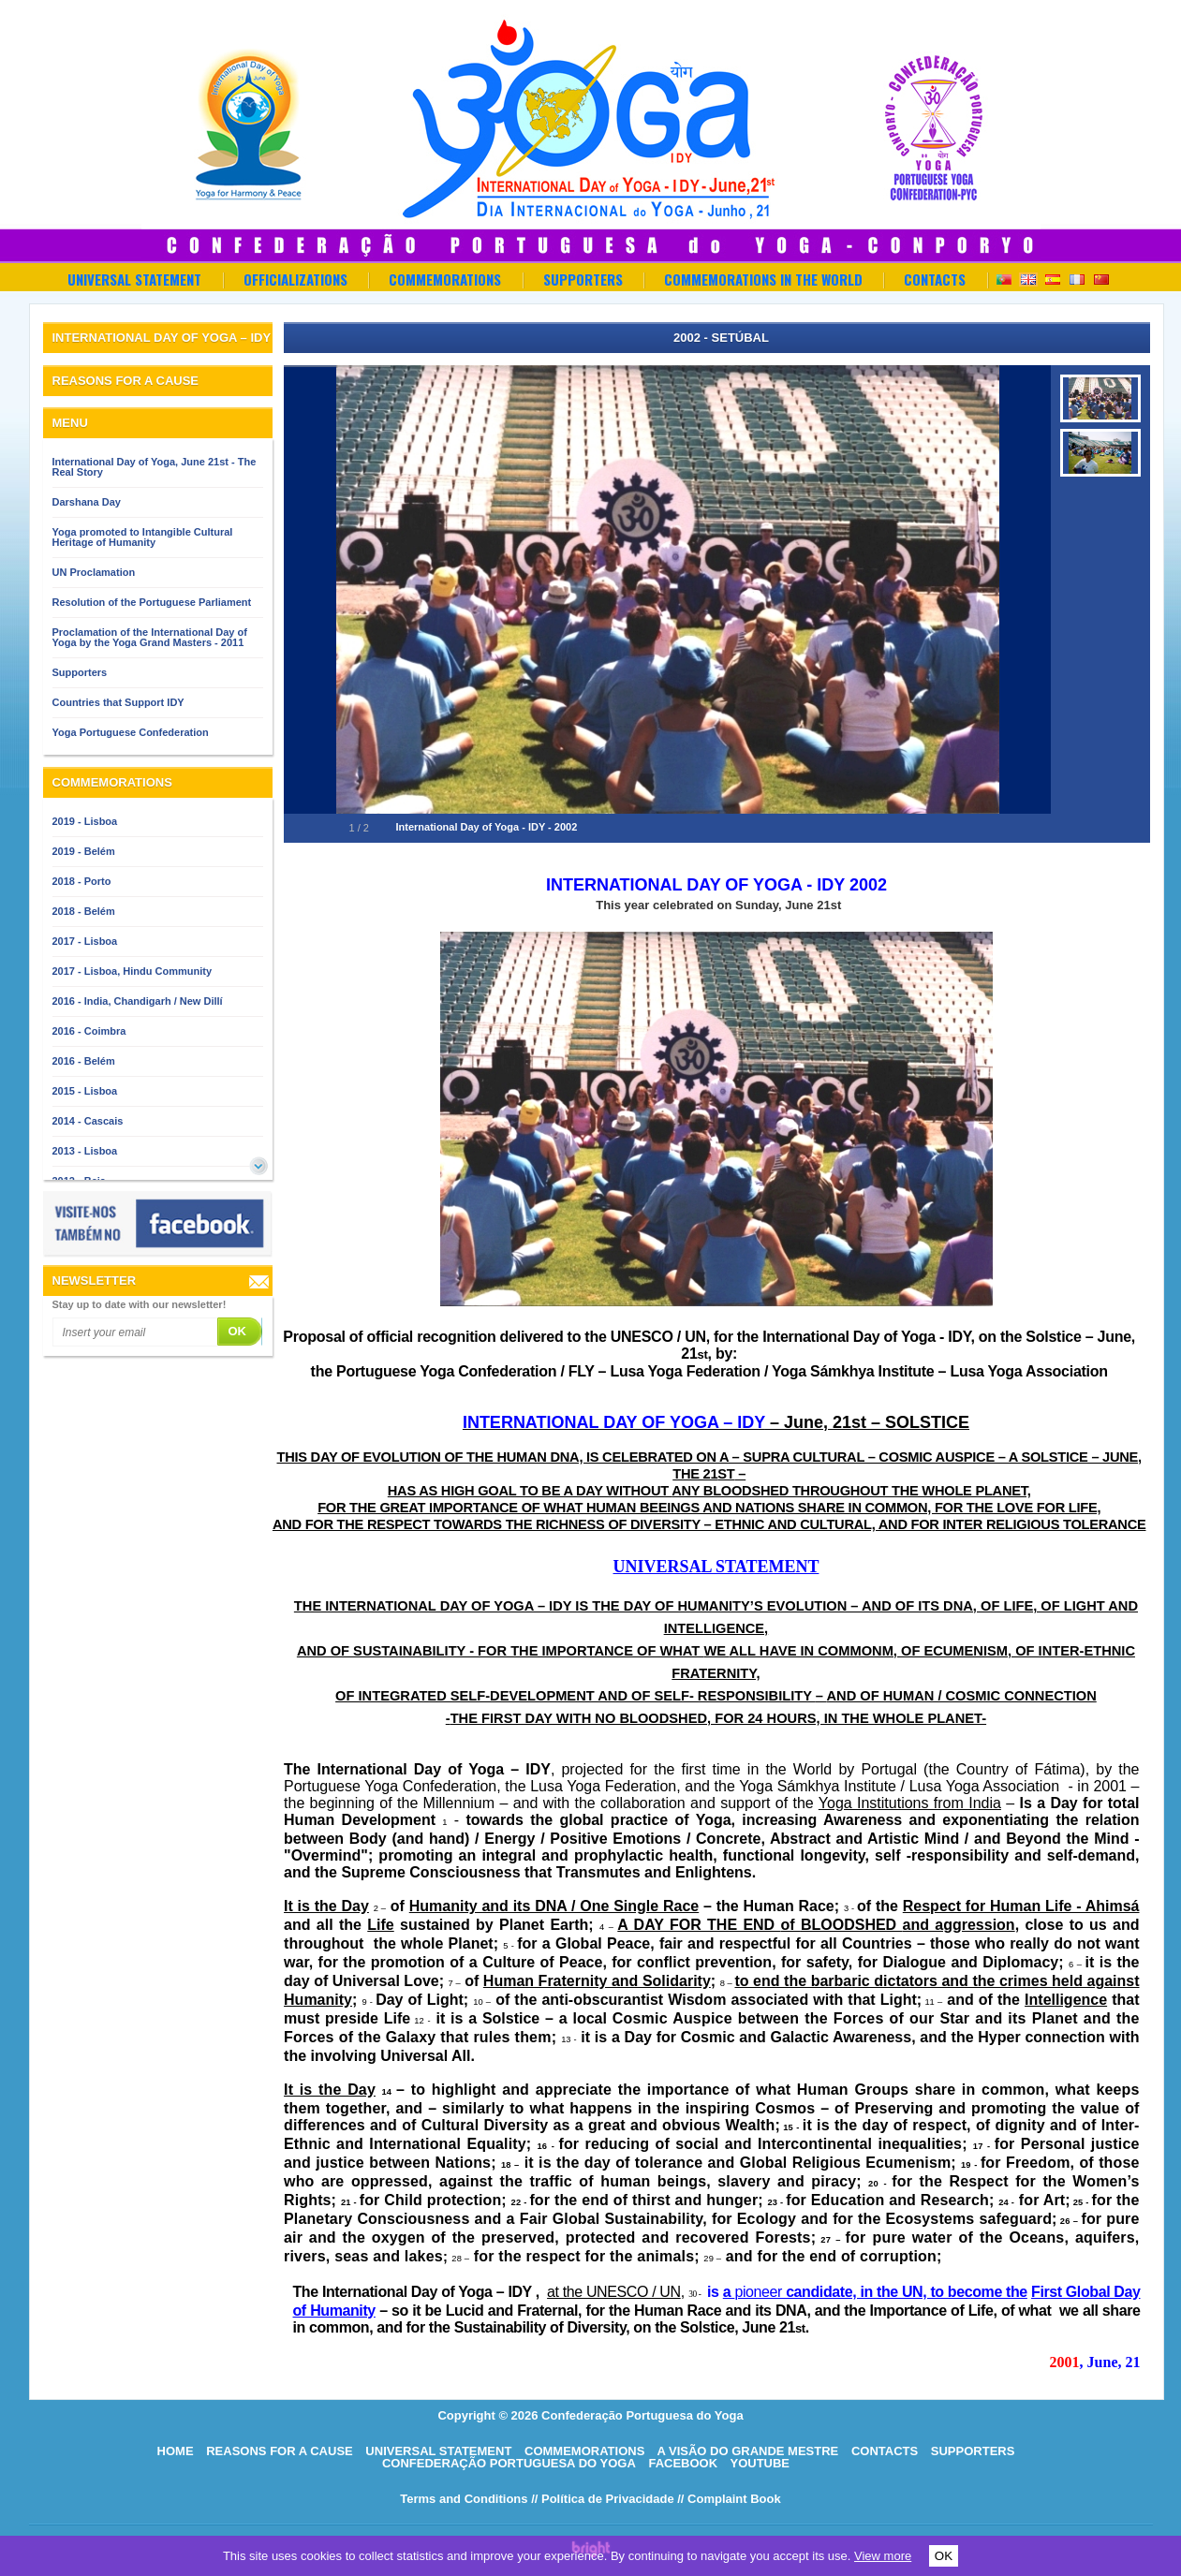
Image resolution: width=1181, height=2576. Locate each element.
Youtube (760, 2463)
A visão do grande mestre (747, 2451)
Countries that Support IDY (118, 702)
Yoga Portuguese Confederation (130, 732)
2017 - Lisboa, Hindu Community (132, 971)
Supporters (583, 279)
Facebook (682, 2463)
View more (882, 2556)
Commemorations (445, 279)
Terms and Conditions (463, 2499)
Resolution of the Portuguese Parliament (152, 602)
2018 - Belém (83, 911)
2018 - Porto (81, 881)
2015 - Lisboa (85, 1091)
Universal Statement (134, 279)
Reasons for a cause (279, 2451)
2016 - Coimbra (89, 1031)
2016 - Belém (83, 1061)
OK (943, 2556)
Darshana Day (86, 502)
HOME (175, 2451)
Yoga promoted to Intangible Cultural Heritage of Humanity (142, 537)
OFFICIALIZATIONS (295, 279)
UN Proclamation (94, 572)
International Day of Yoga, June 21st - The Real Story (154, 467)
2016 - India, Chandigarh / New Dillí (137, 1001)
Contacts (935, 279)
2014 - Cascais (88, 1120)
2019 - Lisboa (85, 821)
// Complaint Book (729, 2499)
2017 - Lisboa (85, 941)
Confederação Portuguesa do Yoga (509, 2463)
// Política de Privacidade (602, 2499)
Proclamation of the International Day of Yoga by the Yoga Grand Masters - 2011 (149, 637)
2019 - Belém (83, 851)
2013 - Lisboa (85, 1150)
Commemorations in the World (763, 279)
